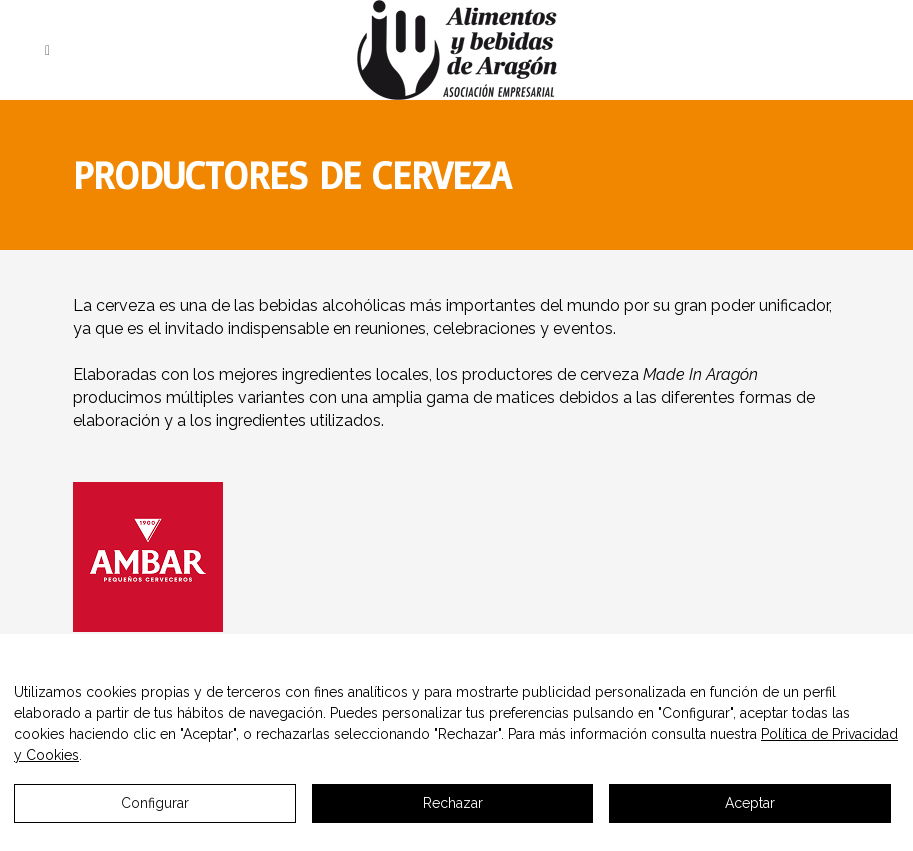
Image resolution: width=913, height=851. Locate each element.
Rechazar (453, 803)
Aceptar (750, 803)
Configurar (155, 803)
